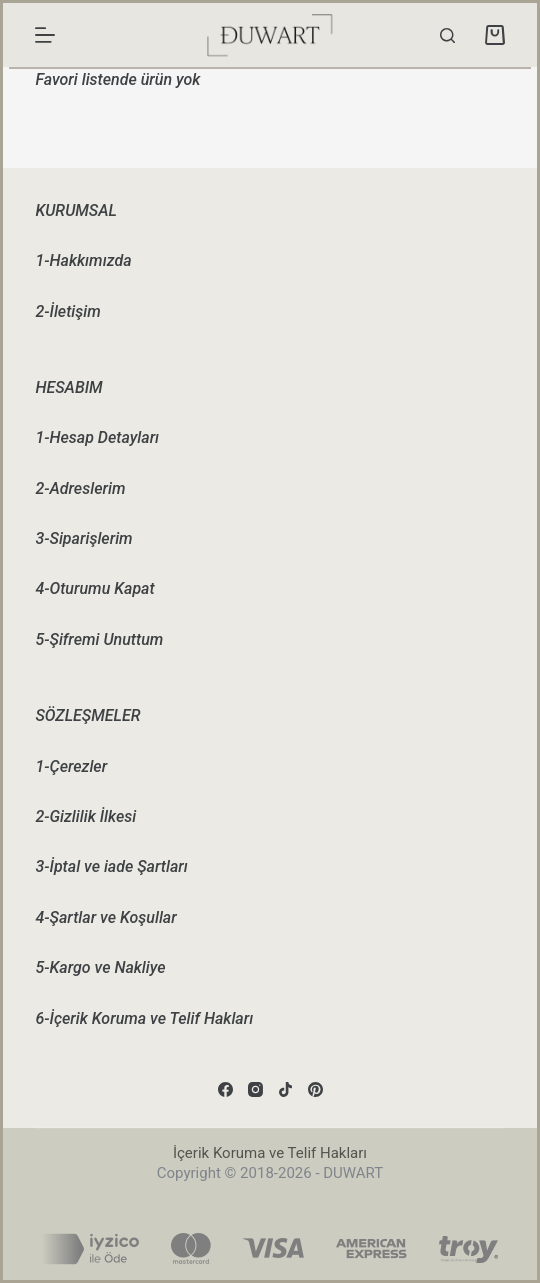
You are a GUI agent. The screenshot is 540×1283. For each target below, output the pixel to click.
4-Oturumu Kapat (94, 588)
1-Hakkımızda (83, 260)
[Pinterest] (315, 1089)
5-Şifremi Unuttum (99, 639)
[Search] (447, 35)
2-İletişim (67, 311)
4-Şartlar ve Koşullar (105, 917)
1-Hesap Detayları (97, 437)
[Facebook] (225, 1089)
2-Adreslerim (80, 488)
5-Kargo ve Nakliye (100, 967)
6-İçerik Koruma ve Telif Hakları (144, 1018)
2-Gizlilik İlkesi (85, 816)
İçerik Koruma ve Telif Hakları (270, 1153)
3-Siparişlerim (83, 538)
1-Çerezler (71, 766)
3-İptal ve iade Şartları (111, 866)
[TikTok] (285, 1089)
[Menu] (45, 35)
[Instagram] (255, 1089)
